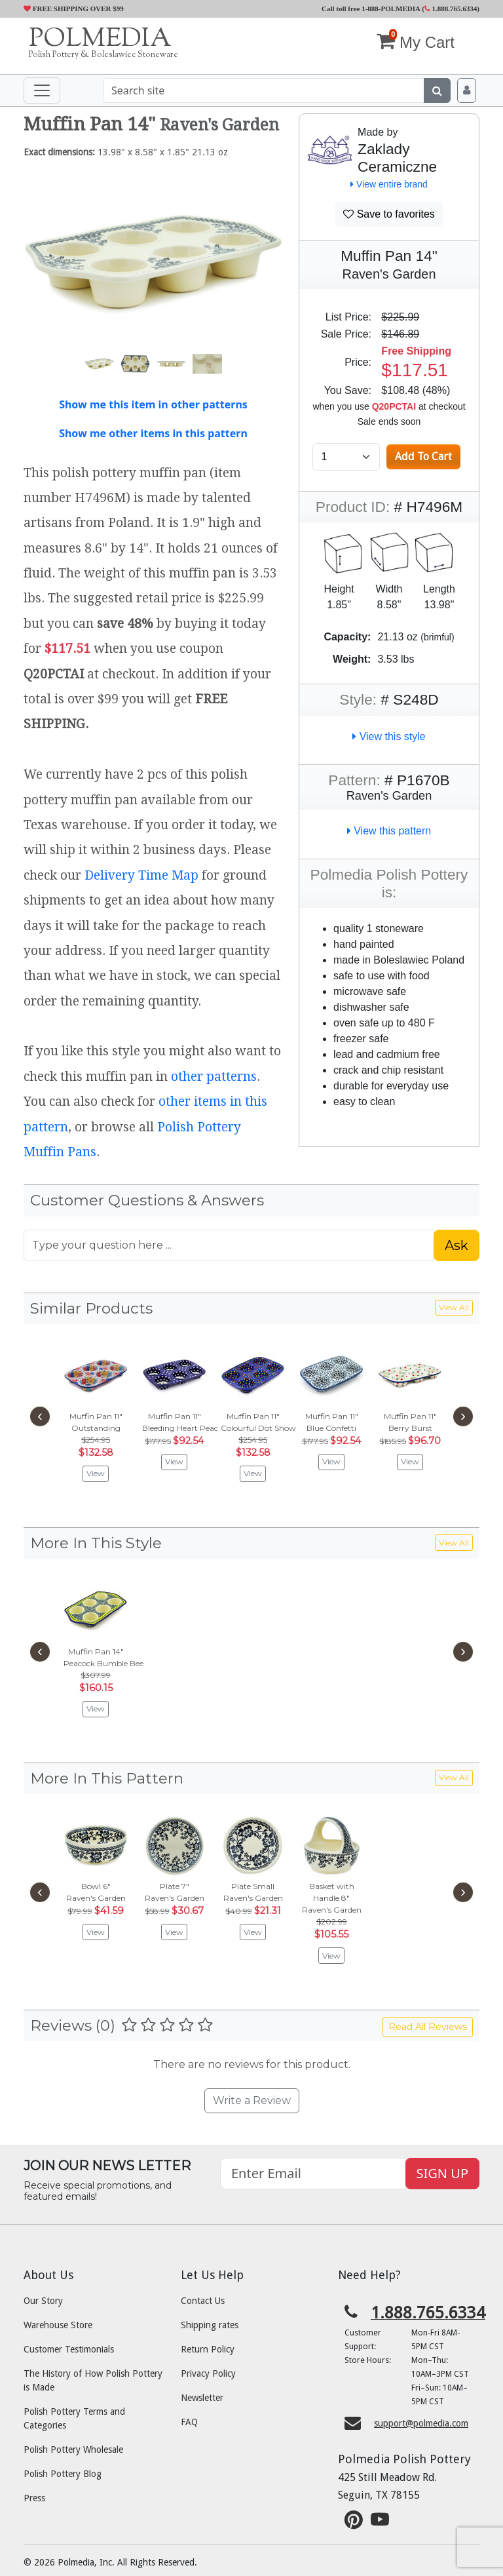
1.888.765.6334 (450, 8)
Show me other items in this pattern (153, 433)
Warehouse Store (58, 2325)
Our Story (43, 2300)
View (95, 1473)
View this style (389, 736)
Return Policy (207, 2349)
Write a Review (252, 2100)
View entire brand (389, 184)
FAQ (189, 2422)
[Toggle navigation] (42, 90)
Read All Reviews (427, 2027)
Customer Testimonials (69, 2349)
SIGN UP (442, 2173)
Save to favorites (389, 214)
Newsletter (202, 2397)
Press (34, 2498)
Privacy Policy (208, 2373)
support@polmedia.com (421, 2423)
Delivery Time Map (141, 875)
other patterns (214, 1076)
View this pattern (389, 830)
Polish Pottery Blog (63, 2474)
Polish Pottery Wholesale (73, 2449)
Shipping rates (209, 2325)
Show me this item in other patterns (153, 404)
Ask (456, 1245)
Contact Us (203, 2300)
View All (454, 1307)
